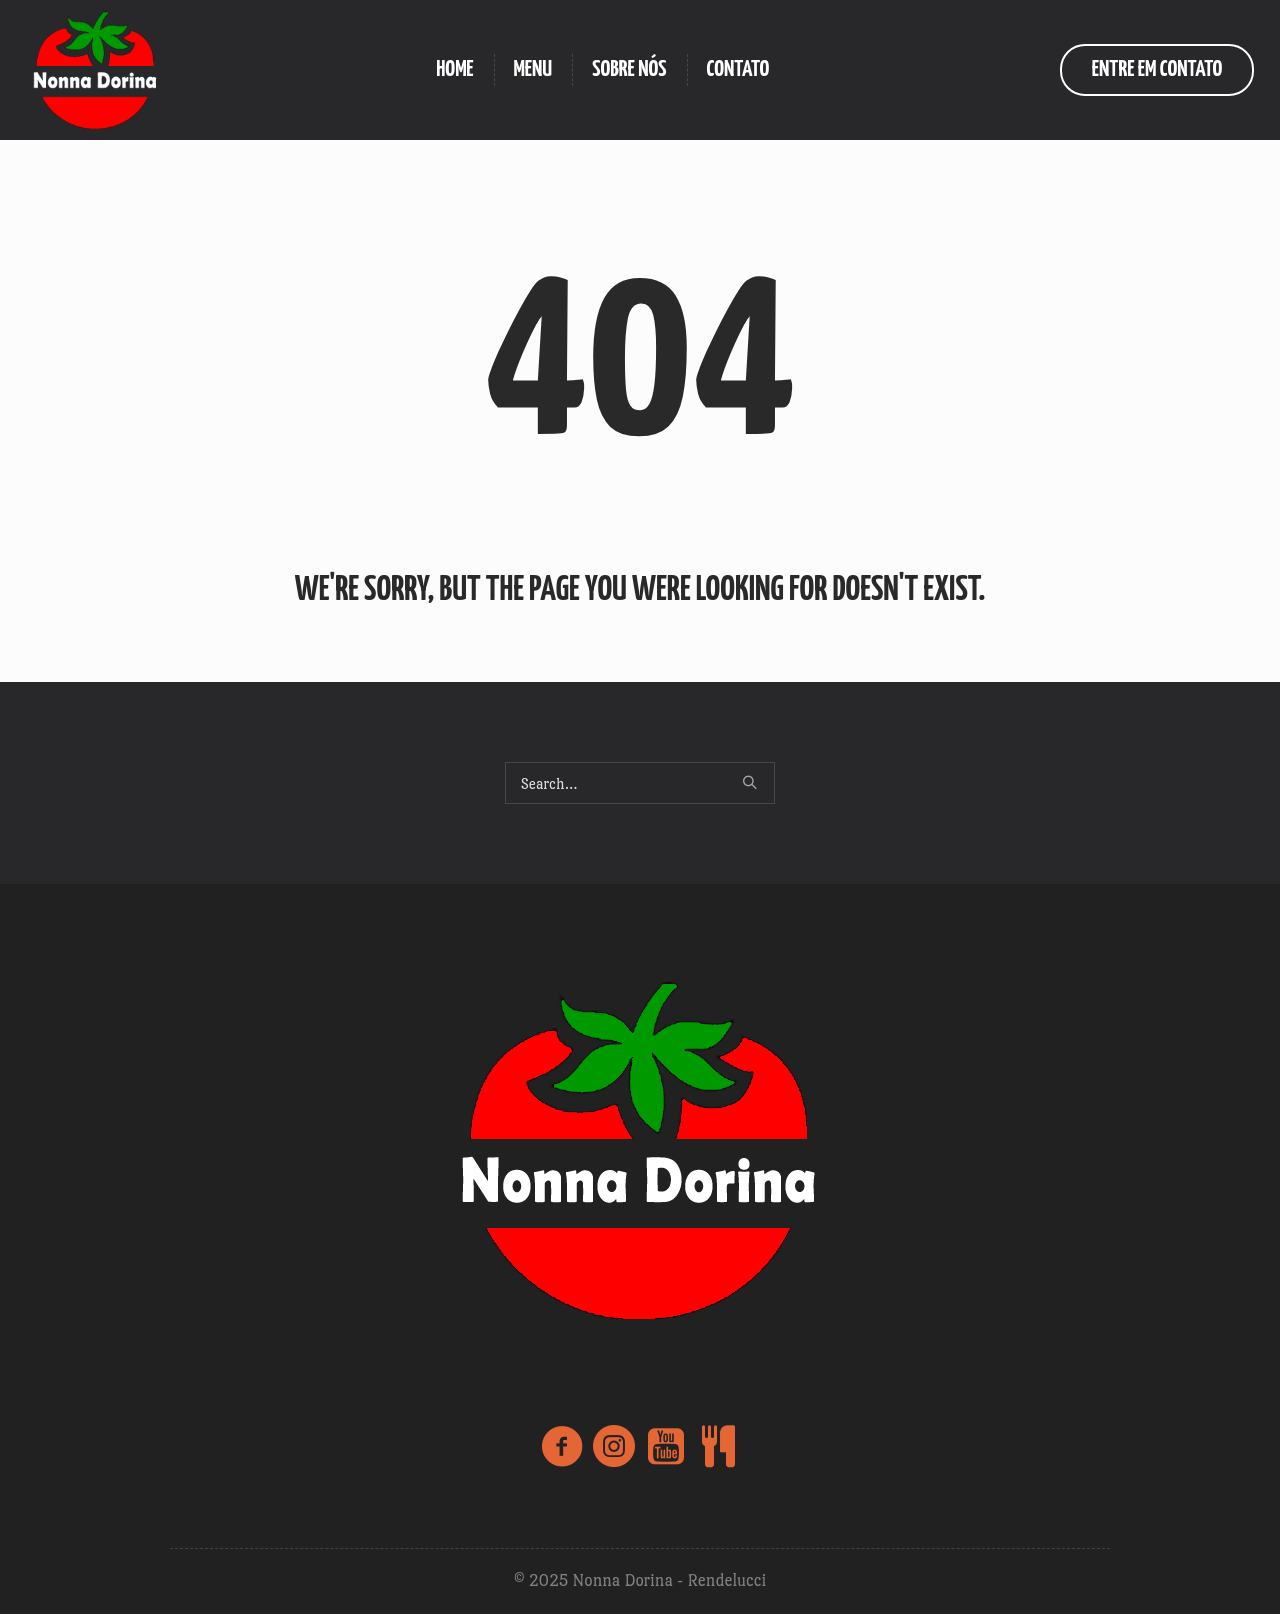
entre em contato (1157, 69)
